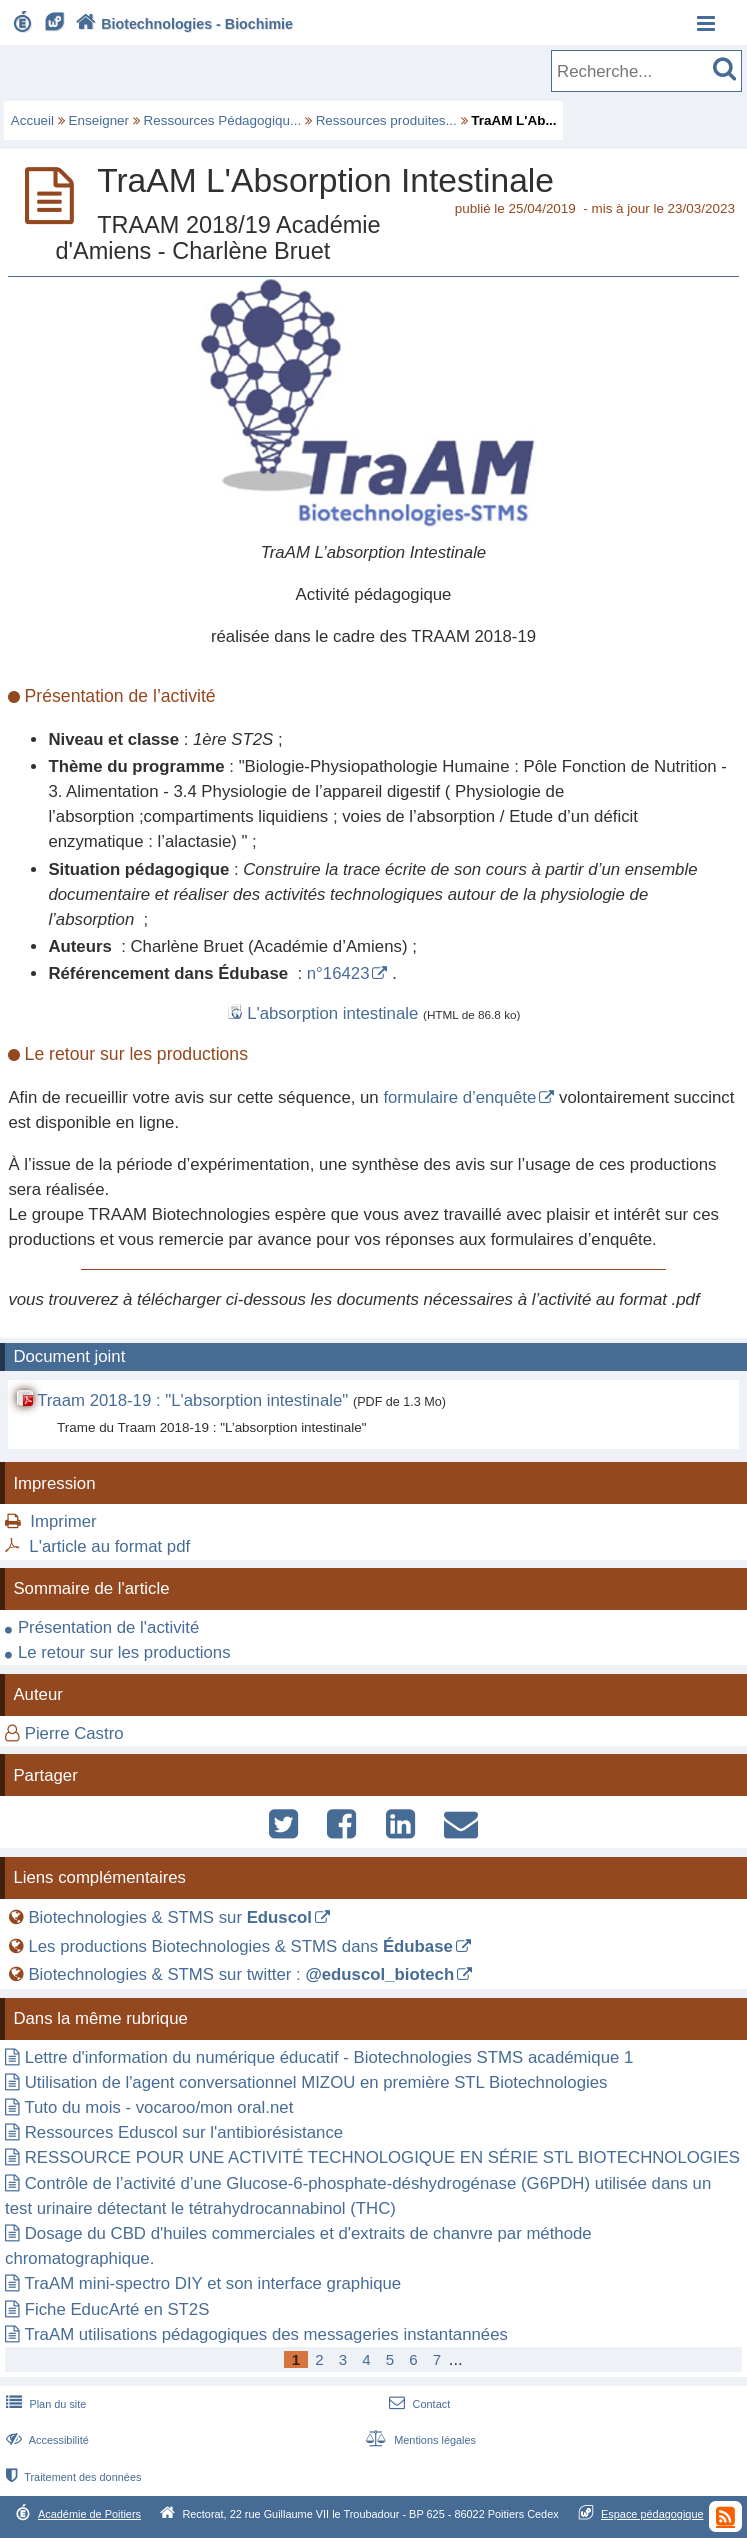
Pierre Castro (74, 1733)
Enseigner (99, 120)
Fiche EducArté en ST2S (117, 2309)
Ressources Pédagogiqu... (223, 120)
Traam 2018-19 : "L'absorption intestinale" (195, 1400)
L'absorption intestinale (332, 1013)
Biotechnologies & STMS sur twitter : (241, 1974)
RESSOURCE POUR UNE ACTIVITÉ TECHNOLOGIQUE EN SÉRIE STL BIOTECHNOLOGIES (382, 2157)
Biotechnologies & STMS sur (170, 1917)
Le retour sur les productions (124, 1652)
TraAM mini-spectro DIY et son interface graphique (212, 2283)
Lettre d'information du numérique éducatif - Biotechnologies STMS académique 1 (329, 2057)
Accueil (32, 120)
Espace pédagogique (652, 2514)
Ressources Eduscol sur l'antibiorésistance (184, 2132)
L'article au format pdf (109, 1546)
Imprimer (63, 1521)
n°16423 (338, 973)
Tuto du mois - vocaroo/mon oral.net (158, 2107)
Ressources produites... (386, 120)
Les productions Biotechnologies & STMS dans (240, 1946)
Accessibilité (45, 2440)
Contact (417, 2404)
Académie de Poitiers (89, 2514)
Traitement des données (71, 2477)
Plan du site (44, 2404)
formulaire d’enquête (459, 1097)
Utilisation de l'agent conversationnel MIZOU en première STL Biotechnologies (316, 2082)
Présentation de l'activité (108, 1627)
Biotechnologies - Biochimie (182, 24)
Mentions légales (419, 2440)
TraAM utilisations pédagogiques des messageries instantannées (266, 2334)
